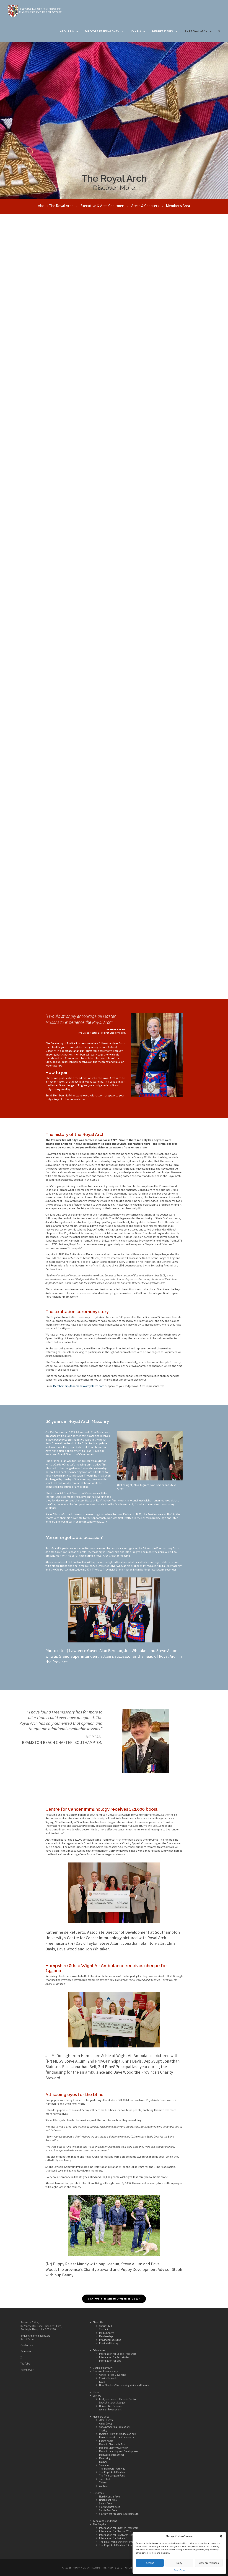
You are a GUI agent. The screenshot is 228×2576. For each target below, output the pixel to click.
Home (96, 2392)
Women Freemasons (110, 2409)
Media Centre (106, 2333)
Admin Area (99, 2350)
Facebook (25, 2351)
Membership (106, 2336)
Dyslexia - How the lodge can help (117, 2434)
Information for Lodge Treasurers (117, 2353)
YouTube (25, 2363)
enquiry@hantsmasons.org (35, 2335)
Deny (179, 2563)
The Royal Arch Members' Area (116, 2545)
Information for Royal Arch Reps (116, 2534)
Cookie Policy (179, 2570)
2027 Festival (106, 2420)
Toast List (104, 2479)
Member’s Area (178, 205)
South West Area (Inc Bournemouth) (119, 2513)
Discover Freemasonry (102, 31)
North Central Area (109, 2496)
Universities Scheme (110, 2406)
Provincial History (108, 2343)
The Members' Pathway (112, 2468)
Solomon (104, 2465)
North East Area (108, 2500)
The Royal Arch (196, 31)
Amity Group (106, 2423)
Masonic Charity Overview (113, 2447)
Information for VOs (110, 2360)
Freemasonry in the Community (116, 2437)
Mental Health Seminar (111, 2454)
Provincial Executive (110, 2340)
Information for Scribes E (113, 2538)
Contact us (26, 2345)
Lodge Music (106, 2440)
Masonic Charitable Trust (113, 2444)
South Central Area (109, 2507)
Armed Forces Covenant (112, 2374)
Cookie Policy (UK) (103, 2367)
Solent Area (105, 2503)
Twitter (103, 2482)
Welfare (103, 2486)
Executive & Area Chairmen (102, 205)
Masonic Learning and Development (119, 2451)
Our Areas (98, 2493)
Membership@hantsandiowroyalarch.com (78, 1095)
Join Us (135, 31)
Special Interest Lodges (112, 2402)
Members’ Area (163, 31)
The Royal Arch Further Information (118, 2541)
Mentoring (105, 2458)
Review (103, 2461)
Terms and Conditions (105, 2521)
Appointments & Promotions (115, 2427)
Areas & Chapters (145, 205)
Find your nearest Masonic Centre (118, 2399)
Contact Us (105, 2329)
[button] (221, 2536)
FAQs (102, 2381)
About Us (67, 31)
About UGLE (106, 2326)
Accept (150, 2563)
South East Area (108, 2510)
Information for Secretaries (114, 2357)
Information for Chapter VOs (115, 2531)
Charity (103, 2430)
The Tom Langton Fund (112, 2475)
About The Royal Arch (55, 205)
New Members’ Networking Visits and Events (124, 2385)
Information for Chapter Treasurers (118, 2528)
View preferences (209, 2563)
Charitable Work (108, 2378)
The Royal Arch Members (112, 2472)
